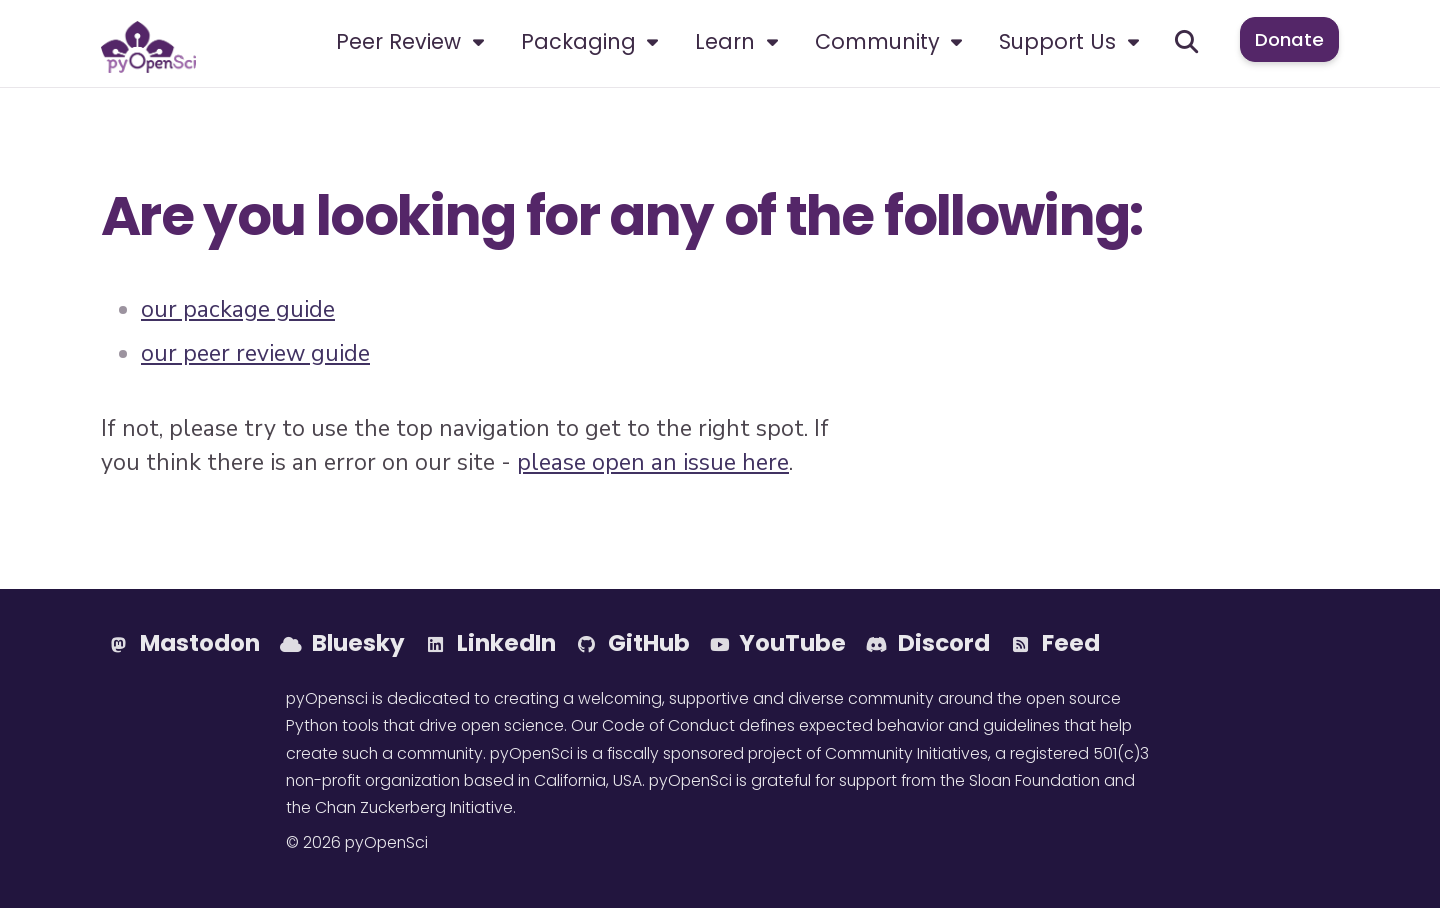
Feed (1055, 643)
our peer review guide (255, 353)
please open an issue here (653, 462)
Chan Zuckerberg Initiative (414, 807)
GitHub (633, 643)
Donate (1289, 39)
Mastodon (184, 643)
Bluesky (342, 643)
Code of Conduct (668, 725)
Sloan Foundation (1034, 780)
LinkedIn (490, 643)
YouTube (778, 643)
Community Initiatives (906, 753)
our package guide (238, 309)
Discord (928, 643)
